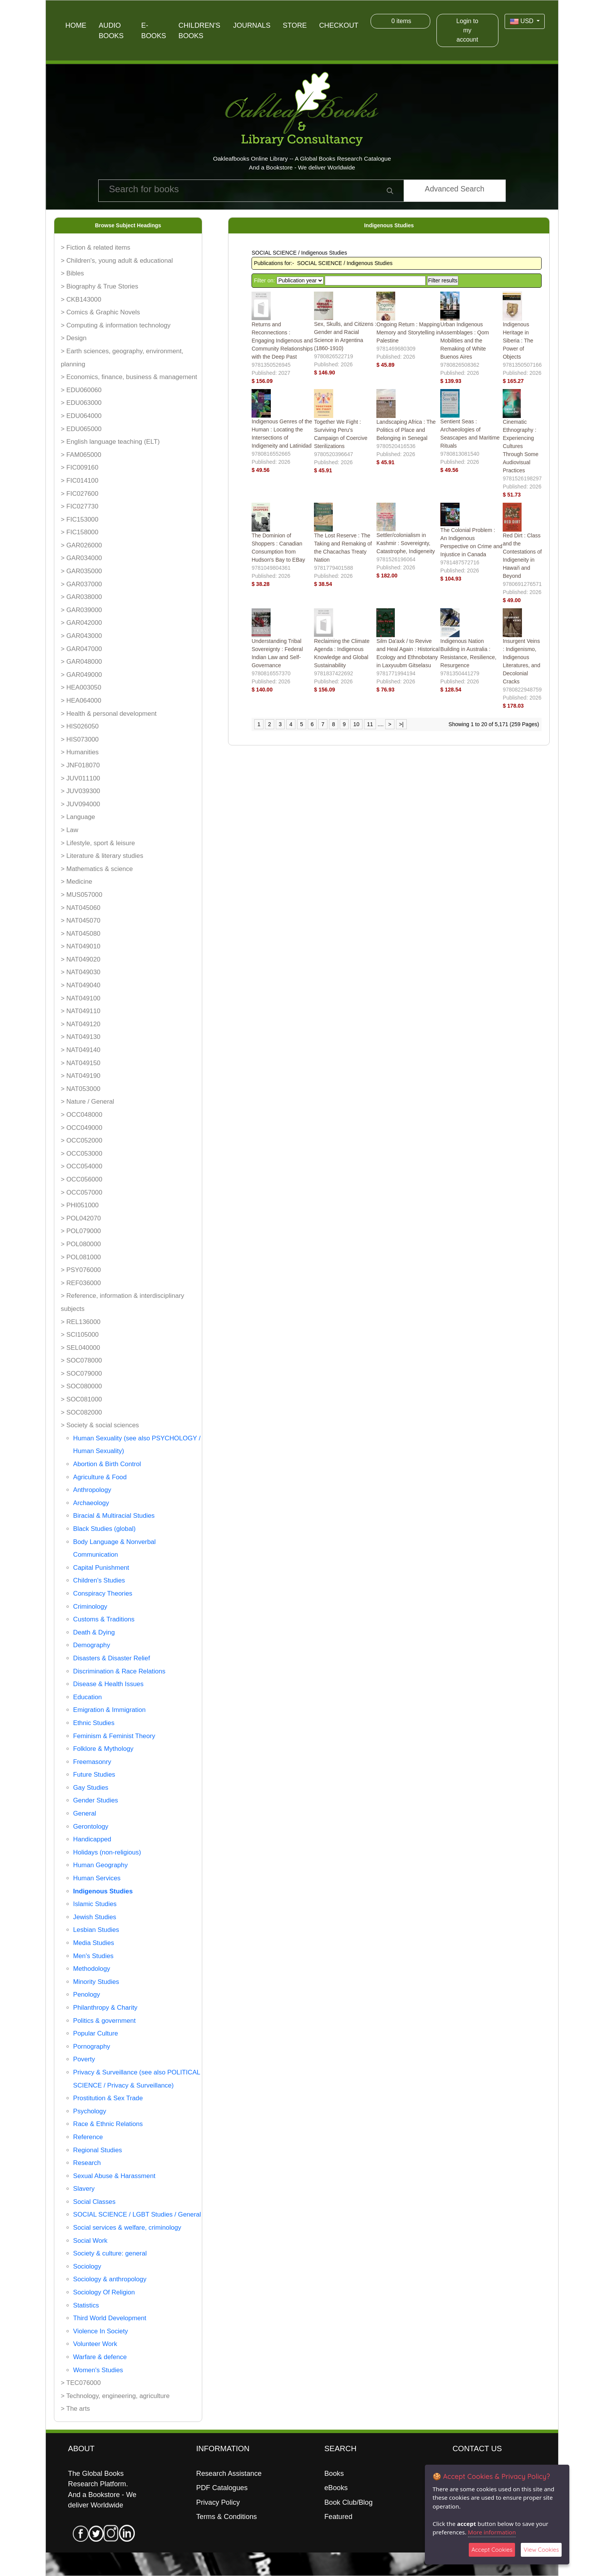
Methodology (91, 1968)
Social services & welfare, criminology (127, 2227)
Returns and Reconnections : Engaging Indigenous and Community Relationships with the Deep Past (282, 340)
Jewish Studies (94, 1917)
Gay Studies (90, 1787)
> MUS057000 (81, 894)
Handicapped (92, 1839)
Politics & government (104, 2020)
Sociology (87, 2266)
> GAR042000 (81, 622)
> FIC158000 (80, 532)
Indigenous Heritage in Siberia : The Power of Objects (518, 340)
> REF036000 (81, 1283)
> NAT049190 (81, 1075)
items (400, 21)
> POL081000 (81, 1257)
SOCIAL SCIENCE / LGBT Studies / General (137, 2214)
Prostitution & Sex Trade (108, 2098)
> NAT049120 (81, 1024)
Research (87, 2163)
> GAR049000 (81, 674)
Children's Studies (99, 1580)
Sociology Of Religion (104, 2292)
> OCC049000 (81, 1127)
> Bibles (72, 273)
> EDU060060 (81, 390)
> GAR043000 (81, 635)
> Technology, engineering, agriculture (115, 2396)
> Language (78, 817)
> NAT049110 (81, 1011)
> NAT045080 (81, 933)
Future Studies (94, 1774)
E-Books (153, 31)
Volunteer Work (95, 2344)
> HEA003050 (81, 687)
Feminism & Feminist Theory (114, 1736)
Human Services (97, 1878)
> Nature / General (87, 1101)
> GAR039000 (81, 610)
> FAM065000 (81, 454)
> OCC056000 (81, 1179)
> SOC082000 (81, 1412)
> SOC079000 (81, 1373)
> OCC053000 (81, 1153)
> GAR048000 (81, 661)
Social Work (90, 2240)
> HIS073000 (80, 739)
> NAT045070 (81, 920)
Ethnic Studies (93, 1723)
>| (401, 724)
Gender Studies (95, 1800)
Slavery (84, 2188)
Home (76, 25)
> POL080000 (81, 1244)
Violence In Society (100, 2331)
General (84, 1813)
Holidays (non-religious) (107, 1852)
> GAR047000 (81, 649)
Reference (88, 2137)
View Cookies (541, 2549)
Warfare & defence (100, 2357)
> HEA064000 (81, 700)
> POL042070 (81, 1218)
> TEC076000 (81, 2382)
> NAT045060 (81, 907)
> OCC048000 (81, 1114)
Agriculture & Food (100, 1477)
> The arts (75, 2408)
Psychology (89, 2111)
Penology (86, 1994)
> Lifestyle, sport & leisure (98, 843)
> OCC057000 (81, 1192)
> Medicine (76, 881)
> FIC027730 (80, 506)
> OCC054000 (81, 1166)
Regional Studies (97, 2150)
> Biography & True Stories (99, 286)
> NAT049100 (81, 998)
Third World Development (109, 2318)
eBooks (336, 2488)
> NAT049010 (81, 946)
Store (295, 25)
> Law (69, 830)
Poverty (84, 2059)
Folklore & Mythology (103, 1748)
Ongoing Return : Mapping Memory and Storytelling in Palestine (408, 332)
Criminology (90, 1606)
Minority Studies (96, 1981)
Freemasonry (92, 1761)
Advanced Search (455, 189)
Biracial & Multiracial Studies (114, 1515)
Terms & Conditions (226, 2517)
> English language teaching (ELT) (110, 441)
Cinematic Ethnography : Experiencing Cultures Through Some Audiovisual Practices (521, 446)
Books (334, 2473)
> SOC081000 (81, 1399)
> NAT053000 (81, 1088)
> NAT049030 (81, 972)
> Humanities (80, 752)
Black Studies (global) (104, 1528)
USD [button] (522, 21)
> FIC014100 (80, 480)
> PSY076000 (81, 1270)
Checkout (338, 25)
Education (87, 1697)
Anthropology (92, 1490)
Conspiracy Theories (103, 1593)
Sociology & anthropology (109, 2279)
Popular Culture (95, 2033)
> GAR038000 (81, 597)
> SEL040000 (80, 1347)
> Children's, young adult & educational (117, 260)
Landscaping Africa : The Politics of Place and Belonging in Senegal (406, 430)
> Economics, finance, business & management (129, 377)
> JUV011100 (80, 778)
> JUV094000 (80, 804)
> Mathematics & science (97, 869)
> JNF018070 (80, 765)
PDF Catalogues (221, 2488)
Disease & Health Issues (108, 1684)
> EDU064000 (81, 416)
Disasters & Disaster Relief (111, 1658)
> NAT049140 (81, 1050)
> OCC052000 (81, 1140)
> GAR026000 (81, 545)
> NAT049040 (81, 985)
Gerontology (90, 1826)
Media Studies (93, 1943)
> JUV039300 (80, 791)
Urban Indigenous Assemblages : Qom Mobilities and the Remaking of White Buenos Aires (464, 340)
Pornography (91, 2046)
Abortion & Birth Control (107, 1464)
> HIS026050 (80, 726)
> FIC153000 (80, 519)
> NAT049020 (81, 959)
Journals (251, 25)
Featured (338, 2517)
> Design (74, 338)
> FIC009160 (80, 467)
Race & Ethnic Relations (108, 2124)
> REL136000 (81, 1322)
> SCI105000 (80, 1334)
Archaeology (91, 1503)
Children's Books (199, 31)
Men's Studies (93, 1956)
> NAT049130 (81, 1036)
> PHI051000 (80, 1205)
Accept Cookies (492, 2549)
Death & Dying (94, 1632)
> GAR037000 (81, 584)
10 (356, 724)
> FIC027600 (80, 493)
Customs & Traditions (103, 1619)
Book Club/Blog (348, 2502)
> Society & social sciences (100, 1425)
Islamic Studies (95, 1904)
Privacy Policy (218, 2502)
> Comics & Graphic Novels (100, 312)
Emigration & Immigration (109, 1709)
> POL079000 (81, 1231)
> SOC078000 (81, 1360)
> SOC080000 (81, 1386)
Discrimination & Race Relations (119, 1671)
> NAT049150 (81, 1063)
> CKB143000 (81, 299)
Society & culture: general (110, 2253)
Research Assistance (229, 2473)
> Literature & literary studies (102, 855)
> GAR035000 (81, 571)
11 (370, 724)
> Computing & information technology (116, 325)
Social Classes (94, 2201)
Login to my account (467, 30)
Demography (91, 1645)
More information (492, 2532)
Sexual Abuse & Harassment (114, 2176)
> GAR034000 (81, 558)
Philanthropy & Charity (105, 2007)
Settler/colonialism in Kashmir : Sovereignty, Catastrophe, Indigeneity (405, 543)
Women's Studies (98, 2370)
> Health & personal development (109, 713)
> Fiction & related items (95, 247)
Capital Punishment (101, 1567)
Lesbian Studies (96, 1929)
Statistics (86, 2305)
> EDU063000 (81, 402)
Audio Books (111, 31)
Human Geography (100, 1865)
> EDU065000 (81, 429)
